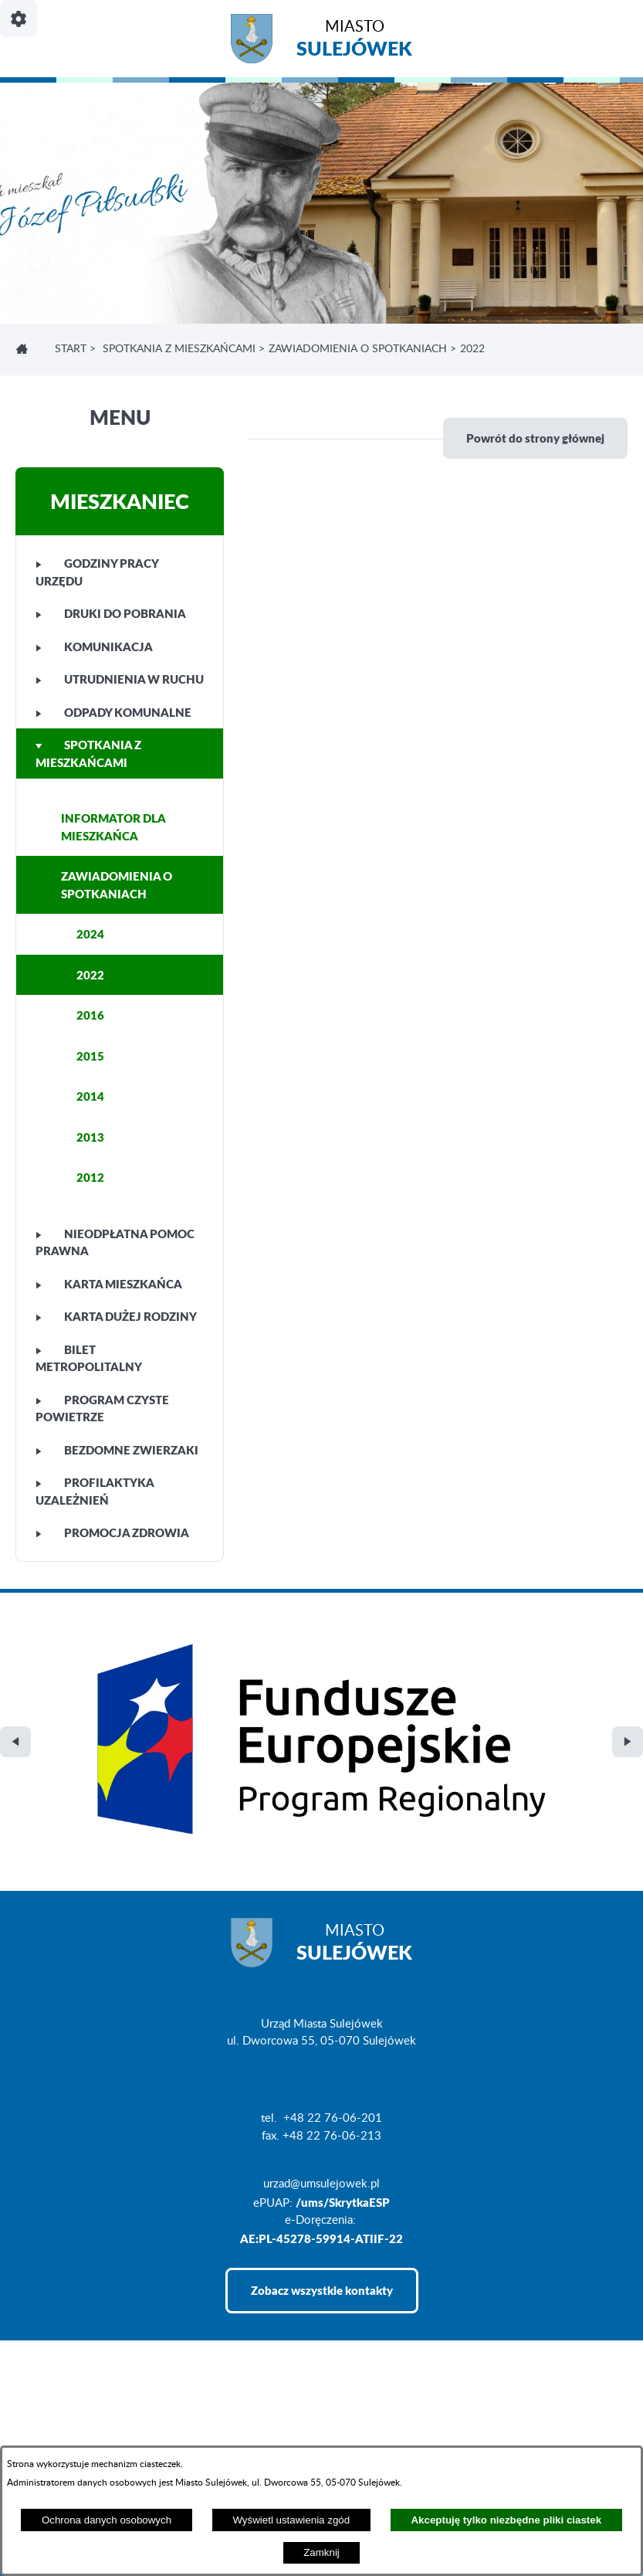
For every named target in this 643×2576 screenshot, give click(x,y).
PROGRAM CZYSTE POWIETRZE (102, 1408)
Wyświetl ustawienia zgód (291, 2520)
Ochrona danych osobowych (106, 2520)
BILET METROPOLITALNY (89, 1358)
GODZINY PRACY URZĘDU (97, 572)
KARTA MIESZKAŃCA (109, 1283)
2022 (90, 974)
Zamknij (321, 2552)
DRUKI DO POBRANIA (111, 613)
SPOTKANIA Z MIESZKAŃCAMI (179, 349)
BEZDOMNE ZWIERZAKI (117, 1449)
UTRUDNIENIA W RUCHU (120, 678)
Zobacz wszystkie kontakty (322, 2097)
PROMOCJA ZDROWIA (112, 1532)
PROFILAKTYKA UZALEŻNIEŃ (95, 1491)
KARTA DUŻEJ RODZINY (116, 1316)
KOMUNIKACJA (94, 646)
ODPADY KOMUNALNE (113, 712)
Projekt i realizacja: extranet (85, 2418)
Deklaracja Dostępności (74, 2443)
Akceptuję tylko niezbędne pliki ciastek (506, 2520)
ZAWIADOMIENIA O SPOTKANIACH (358, 349)
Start (70, 349)
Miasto (354, 40)
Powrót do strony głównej (535, 437)
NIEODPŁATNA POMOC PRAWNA (115, 1242)
